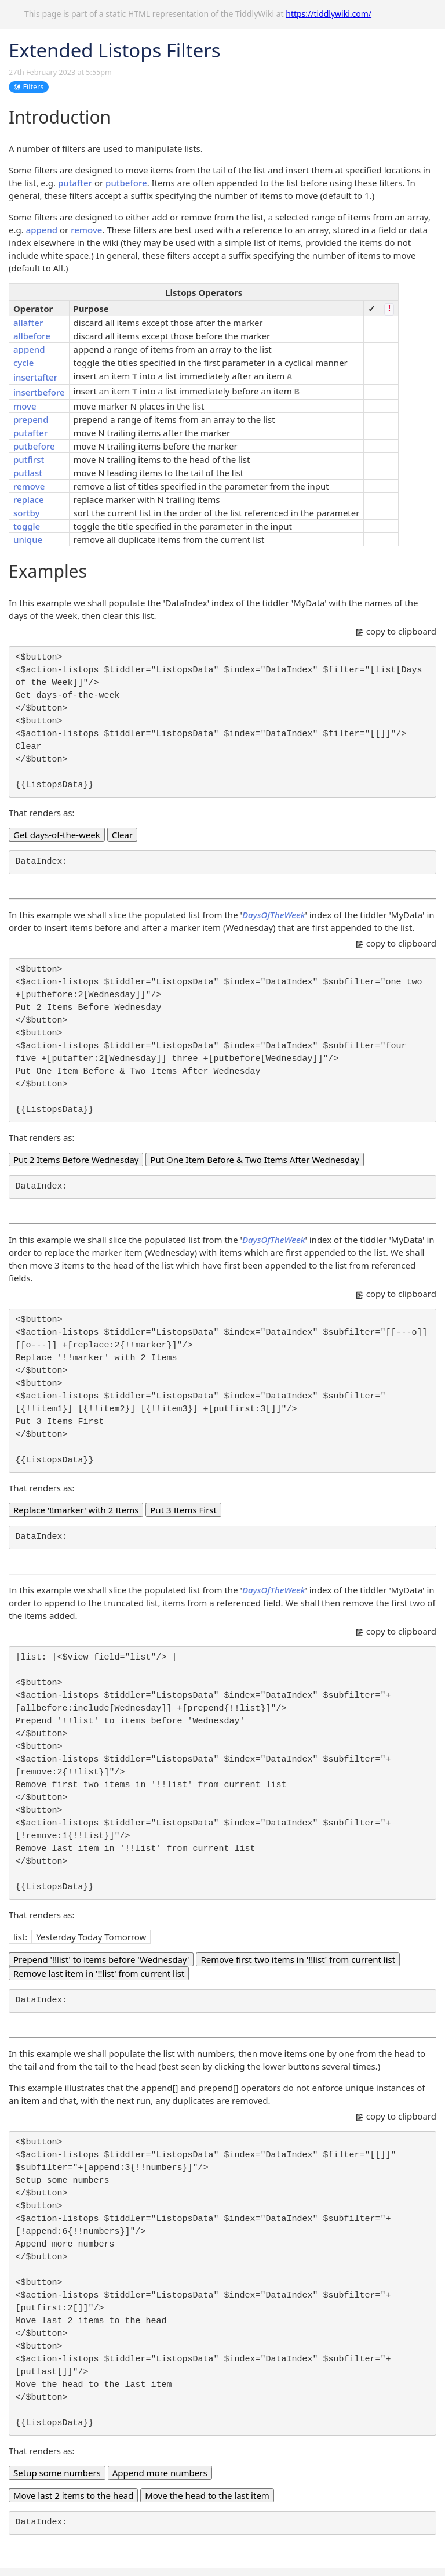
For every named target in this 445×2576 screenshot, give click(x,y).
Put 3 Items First (183, 1510)
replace (28, 499)
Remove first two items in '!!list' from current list (297, 1959)
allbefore (31, 336)
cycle (23, 362)
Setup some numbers (57, 2473)
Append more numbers (159, 2473)
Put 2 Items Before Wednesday (75, 1159)
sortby (26, 513)
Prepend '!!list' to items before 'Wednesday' (101, 1959)
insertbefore (39, 392)
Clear (122, 834)
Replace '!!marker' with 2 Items (75, 1510)
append (42, 230)
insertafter (35, 377)
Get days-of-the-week (56, 834)
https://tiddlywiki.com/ (328, 13)
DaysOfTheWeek (273, 915)
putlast (27, 473)
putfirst (28, 459)
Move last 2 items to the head (73, 2495)
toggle (26, 526)
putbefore (126, 183)
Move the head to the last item (207, 2495)
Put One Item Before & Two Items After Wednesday (254, 1159)
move (25, 406)
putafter (75, 183)
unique (27, 539)
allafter (28, 322)
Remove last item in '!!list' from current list (98, 1973)
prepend (31, 419)
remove (86, 230)
